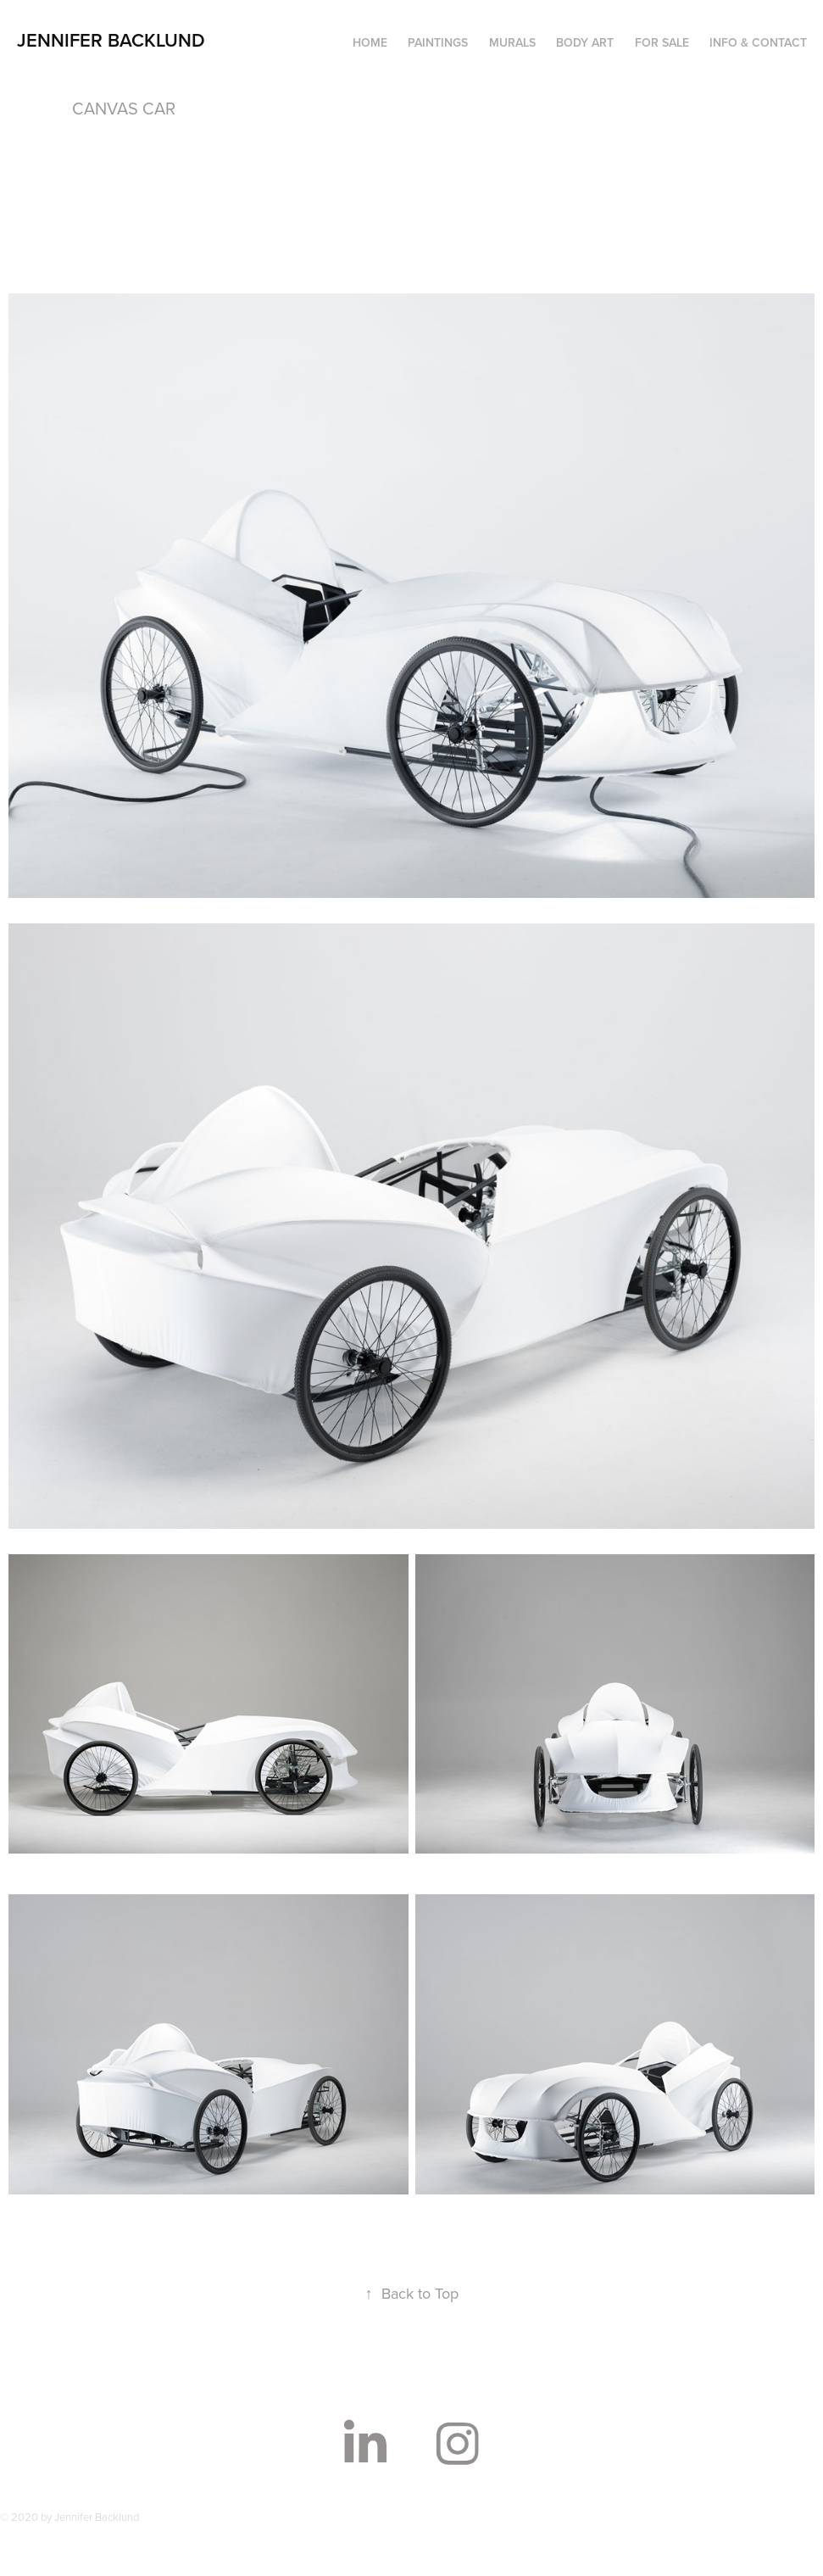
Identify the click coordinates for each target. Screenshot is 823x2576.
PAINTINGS (438, 42)
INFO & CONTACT (758, 42)
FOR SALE (662, 42)
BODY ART (585, 42)
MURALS (512, 42)
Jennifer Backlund (111, 39)
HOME (370, 42)
